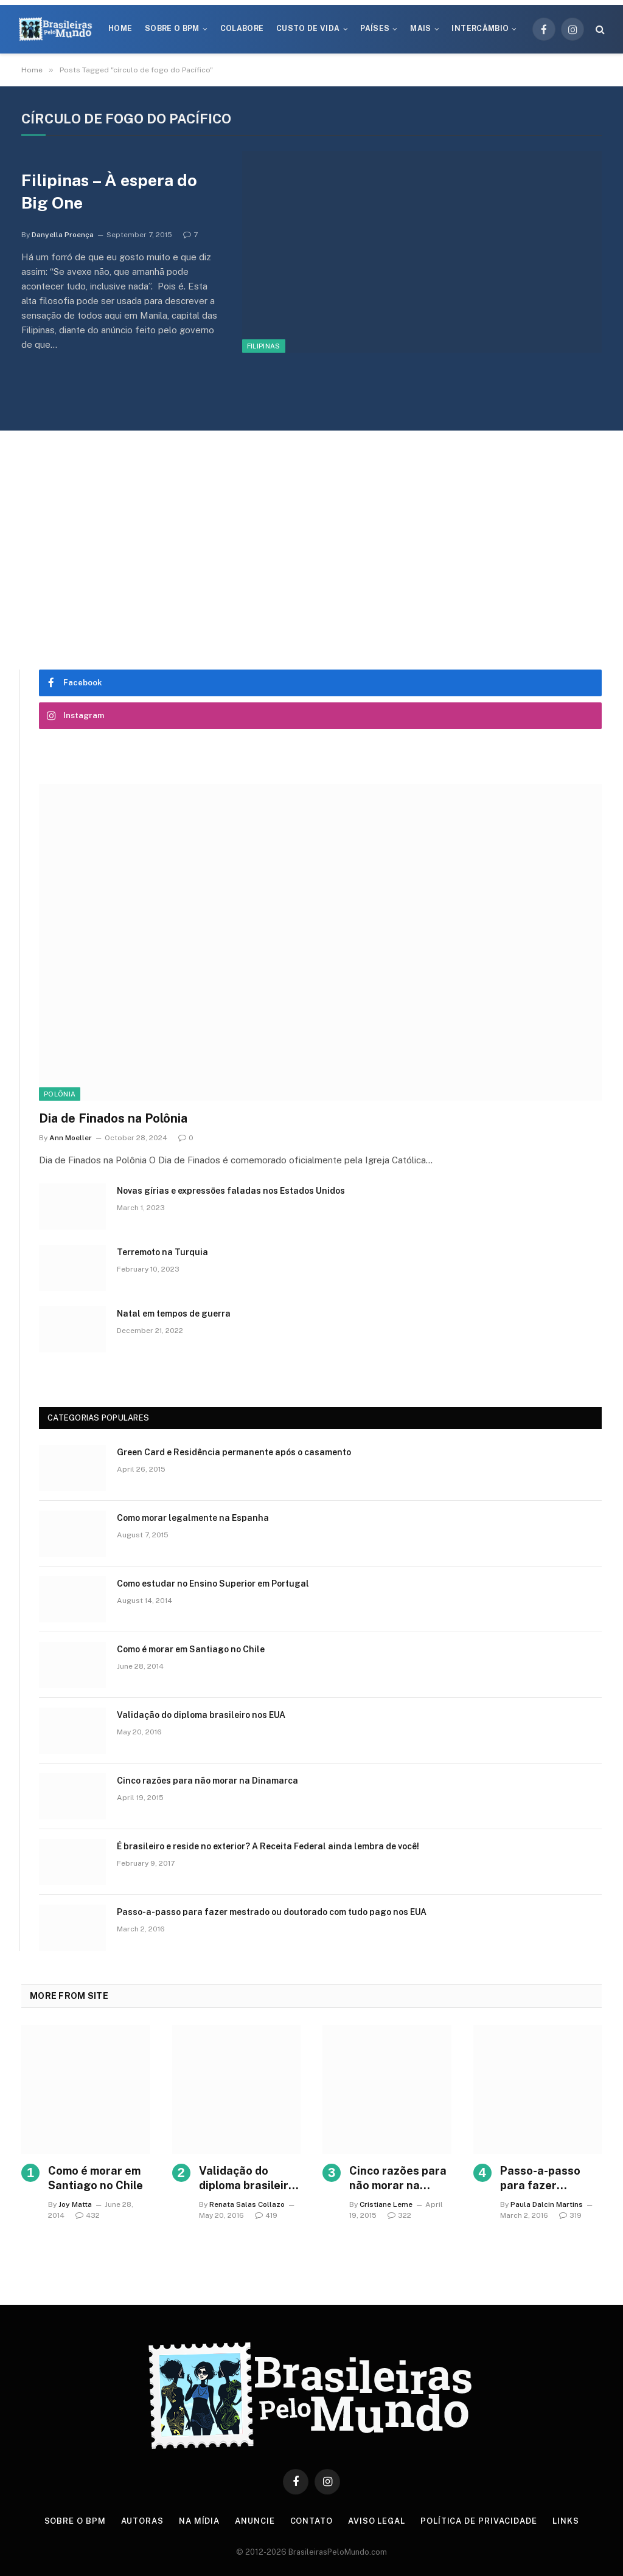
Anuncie (254, 2521)
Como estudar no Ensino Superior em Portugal (213, 1583)
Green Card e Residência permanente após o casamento (234, 1452)
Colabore (242, 28)
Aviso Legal (376, 2521)
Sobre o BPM (172, 28)
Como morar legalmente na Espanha (193, 1518)
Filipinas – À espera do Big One (109, 191)
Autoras (142, 2521)
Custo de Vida (308, 28)
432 (87, 2215)
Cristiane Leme (386, 2204)
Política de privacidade (478, 2521)
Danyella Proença (63, 234)
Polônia (59, 1094)
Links (565, 2521)
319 (570, 2215)
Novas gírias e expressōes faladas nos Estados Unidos (231, 1191)
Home (120, 28)
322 (399, 2215)
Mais (420, 28)
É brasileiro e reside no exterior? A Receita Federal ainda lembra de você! (268, 1846)
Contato (311, 2521)
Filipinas (263, 346)
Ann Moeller (70, 1138)
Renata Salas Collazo (247, 2204)
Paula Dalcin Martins (546, 2204)
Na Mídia (199, 2521)
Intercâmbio (480, 28)
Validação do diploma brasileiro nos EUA (201, 1715)
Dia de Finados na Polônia (113, 1118)
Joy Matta (75, 2204)
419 (266, 2215)
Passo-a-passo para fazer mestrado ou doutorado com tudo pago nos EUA (271, 1912)
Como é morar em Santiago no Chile (191, 1649)
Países (374, 28)
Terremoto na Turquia (162, 1252)
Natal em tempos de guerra (174, 1313)
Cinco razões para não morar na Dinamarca (207, 1780)
